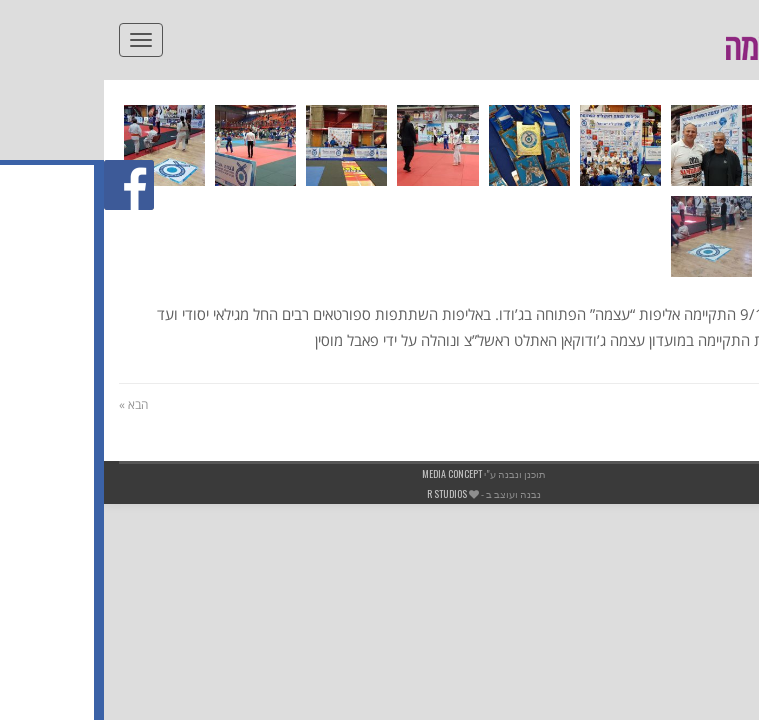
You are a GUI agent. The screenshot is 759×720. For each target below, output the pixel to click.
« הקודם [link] (724, 404)
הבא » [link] (29, 404)
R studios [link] (343, 493)
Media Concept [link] (348, 473)
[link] (733, 76)
